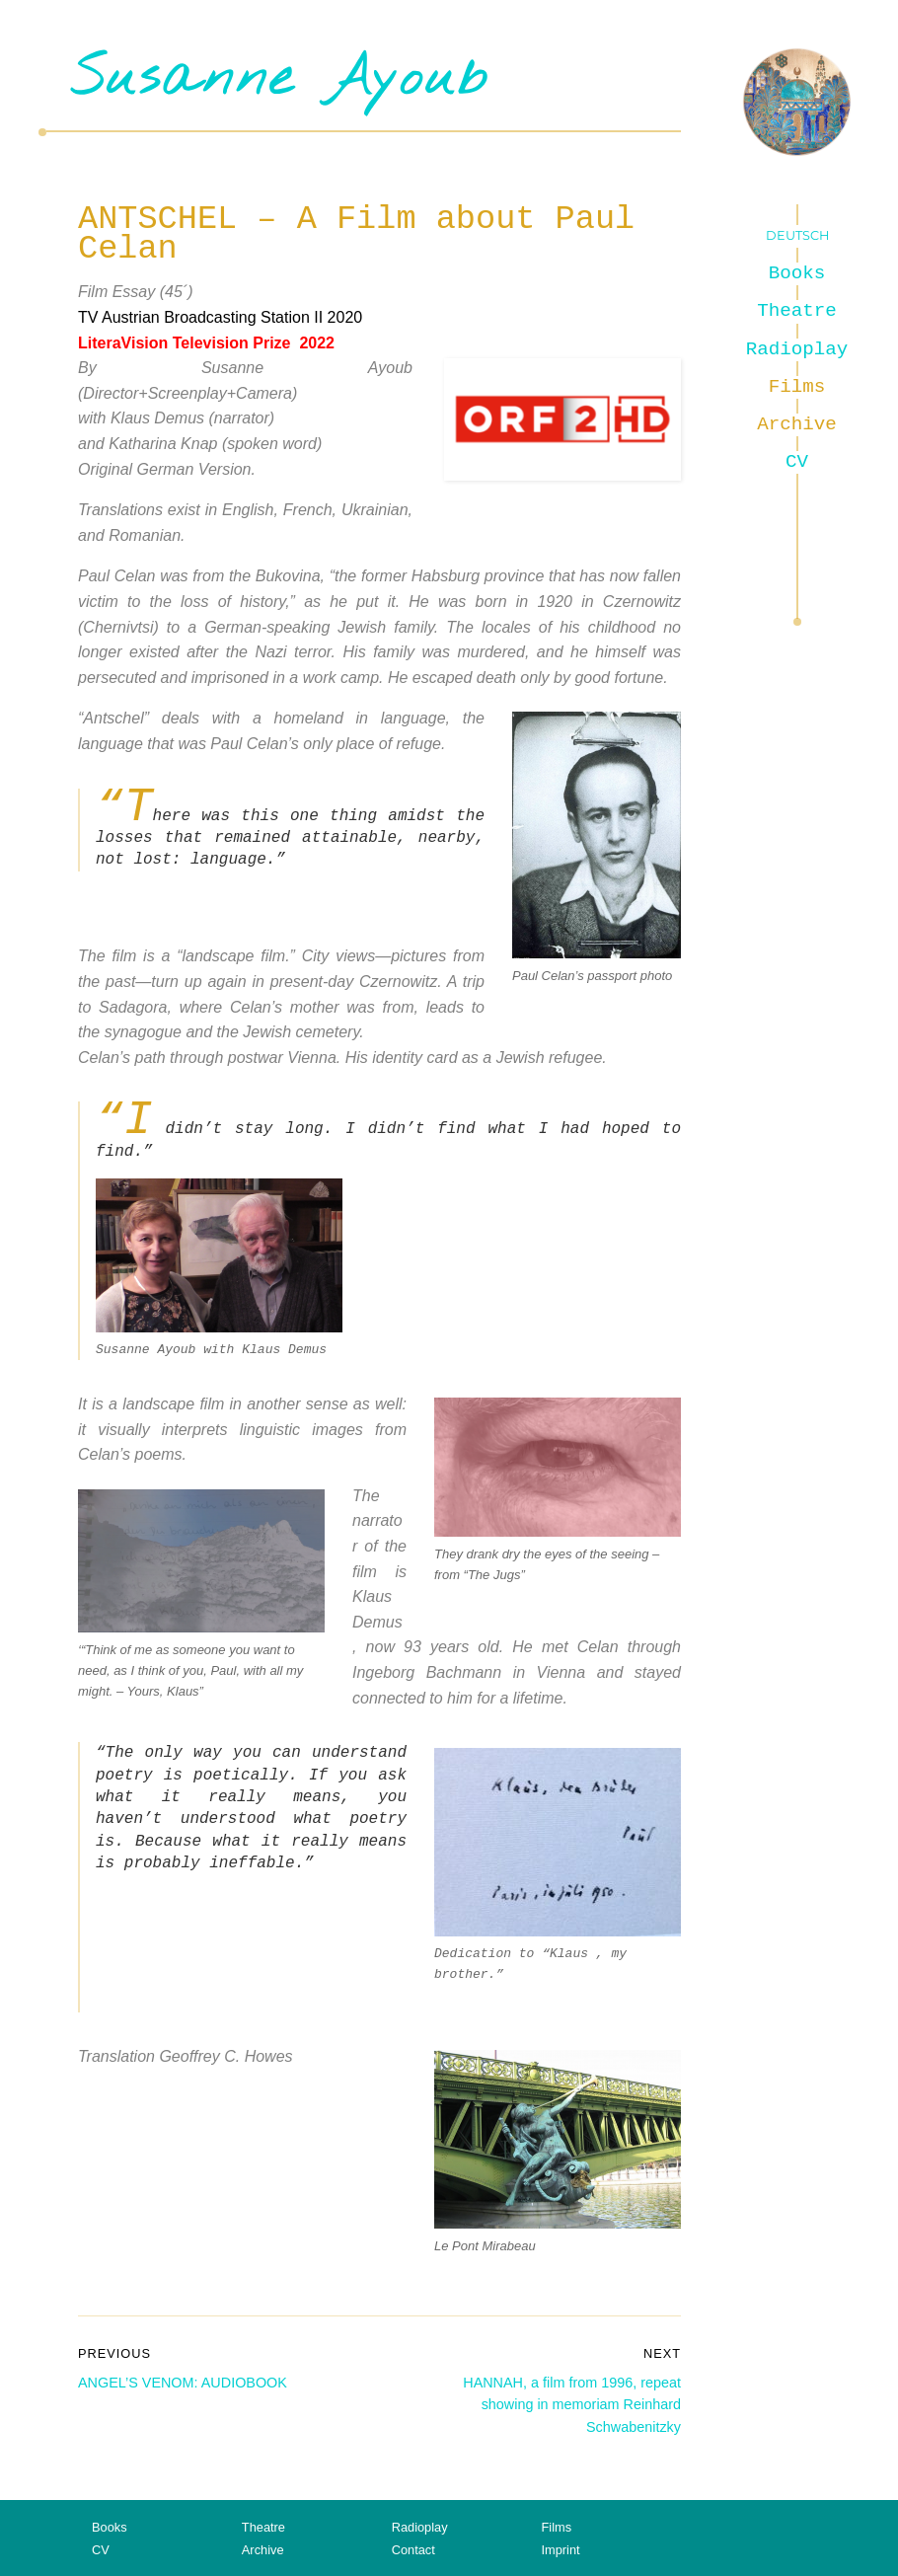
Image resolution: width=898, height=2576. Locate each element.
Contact (413, 2549)
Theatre (797, 311)
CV (797, 462)
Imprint (560, 2549)
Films (797, 387)
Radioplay (797, 349)
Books (797, 273)
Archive (797, 424)
